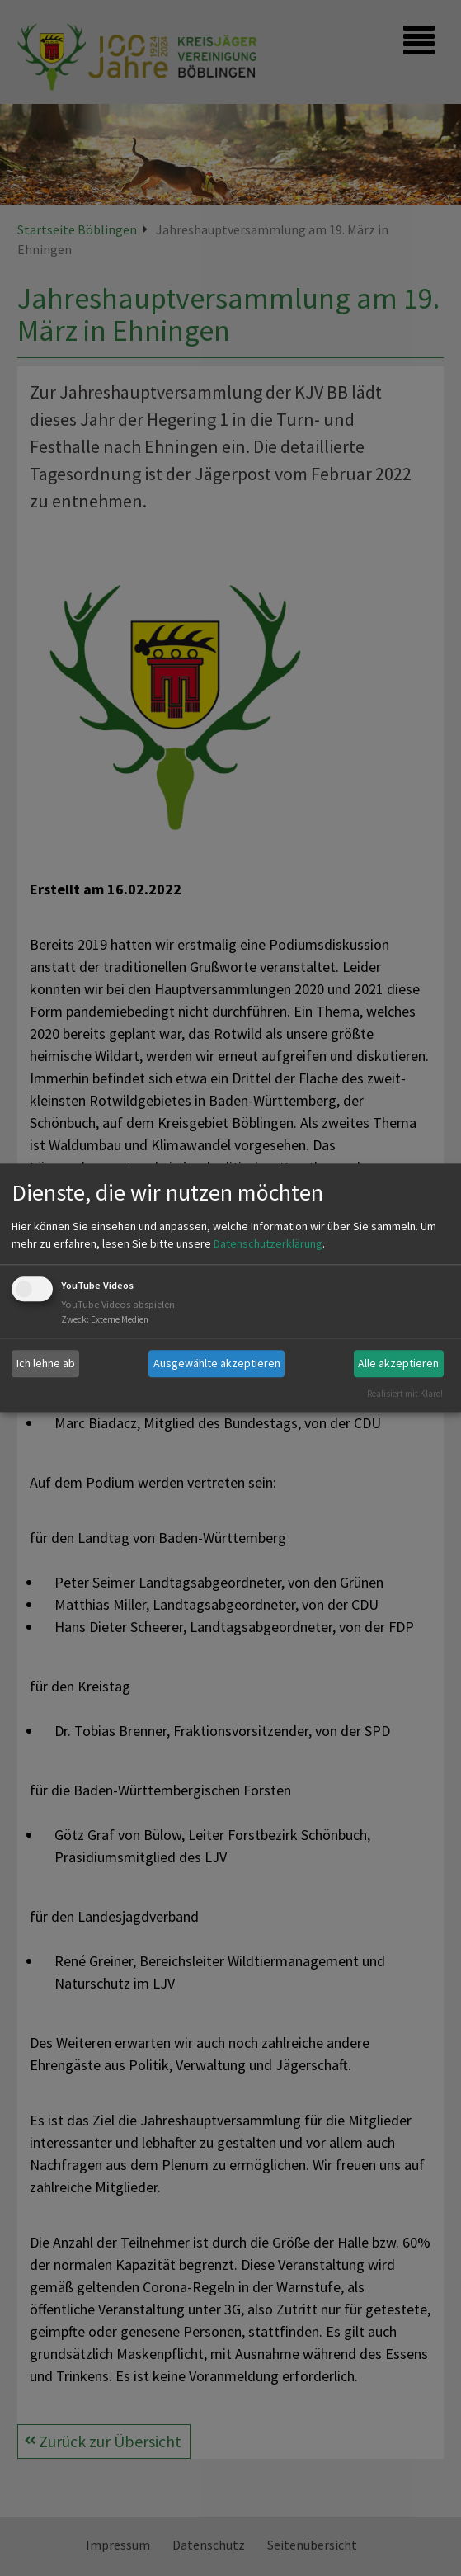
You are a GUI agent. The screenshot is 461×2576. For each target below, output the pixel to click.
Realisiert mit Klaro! (405, 1393)
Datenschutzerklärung (268, 1243)
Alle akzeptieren (398, 1363)
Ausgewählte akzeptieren (216, 1363)
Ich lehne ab (45, 1363)
